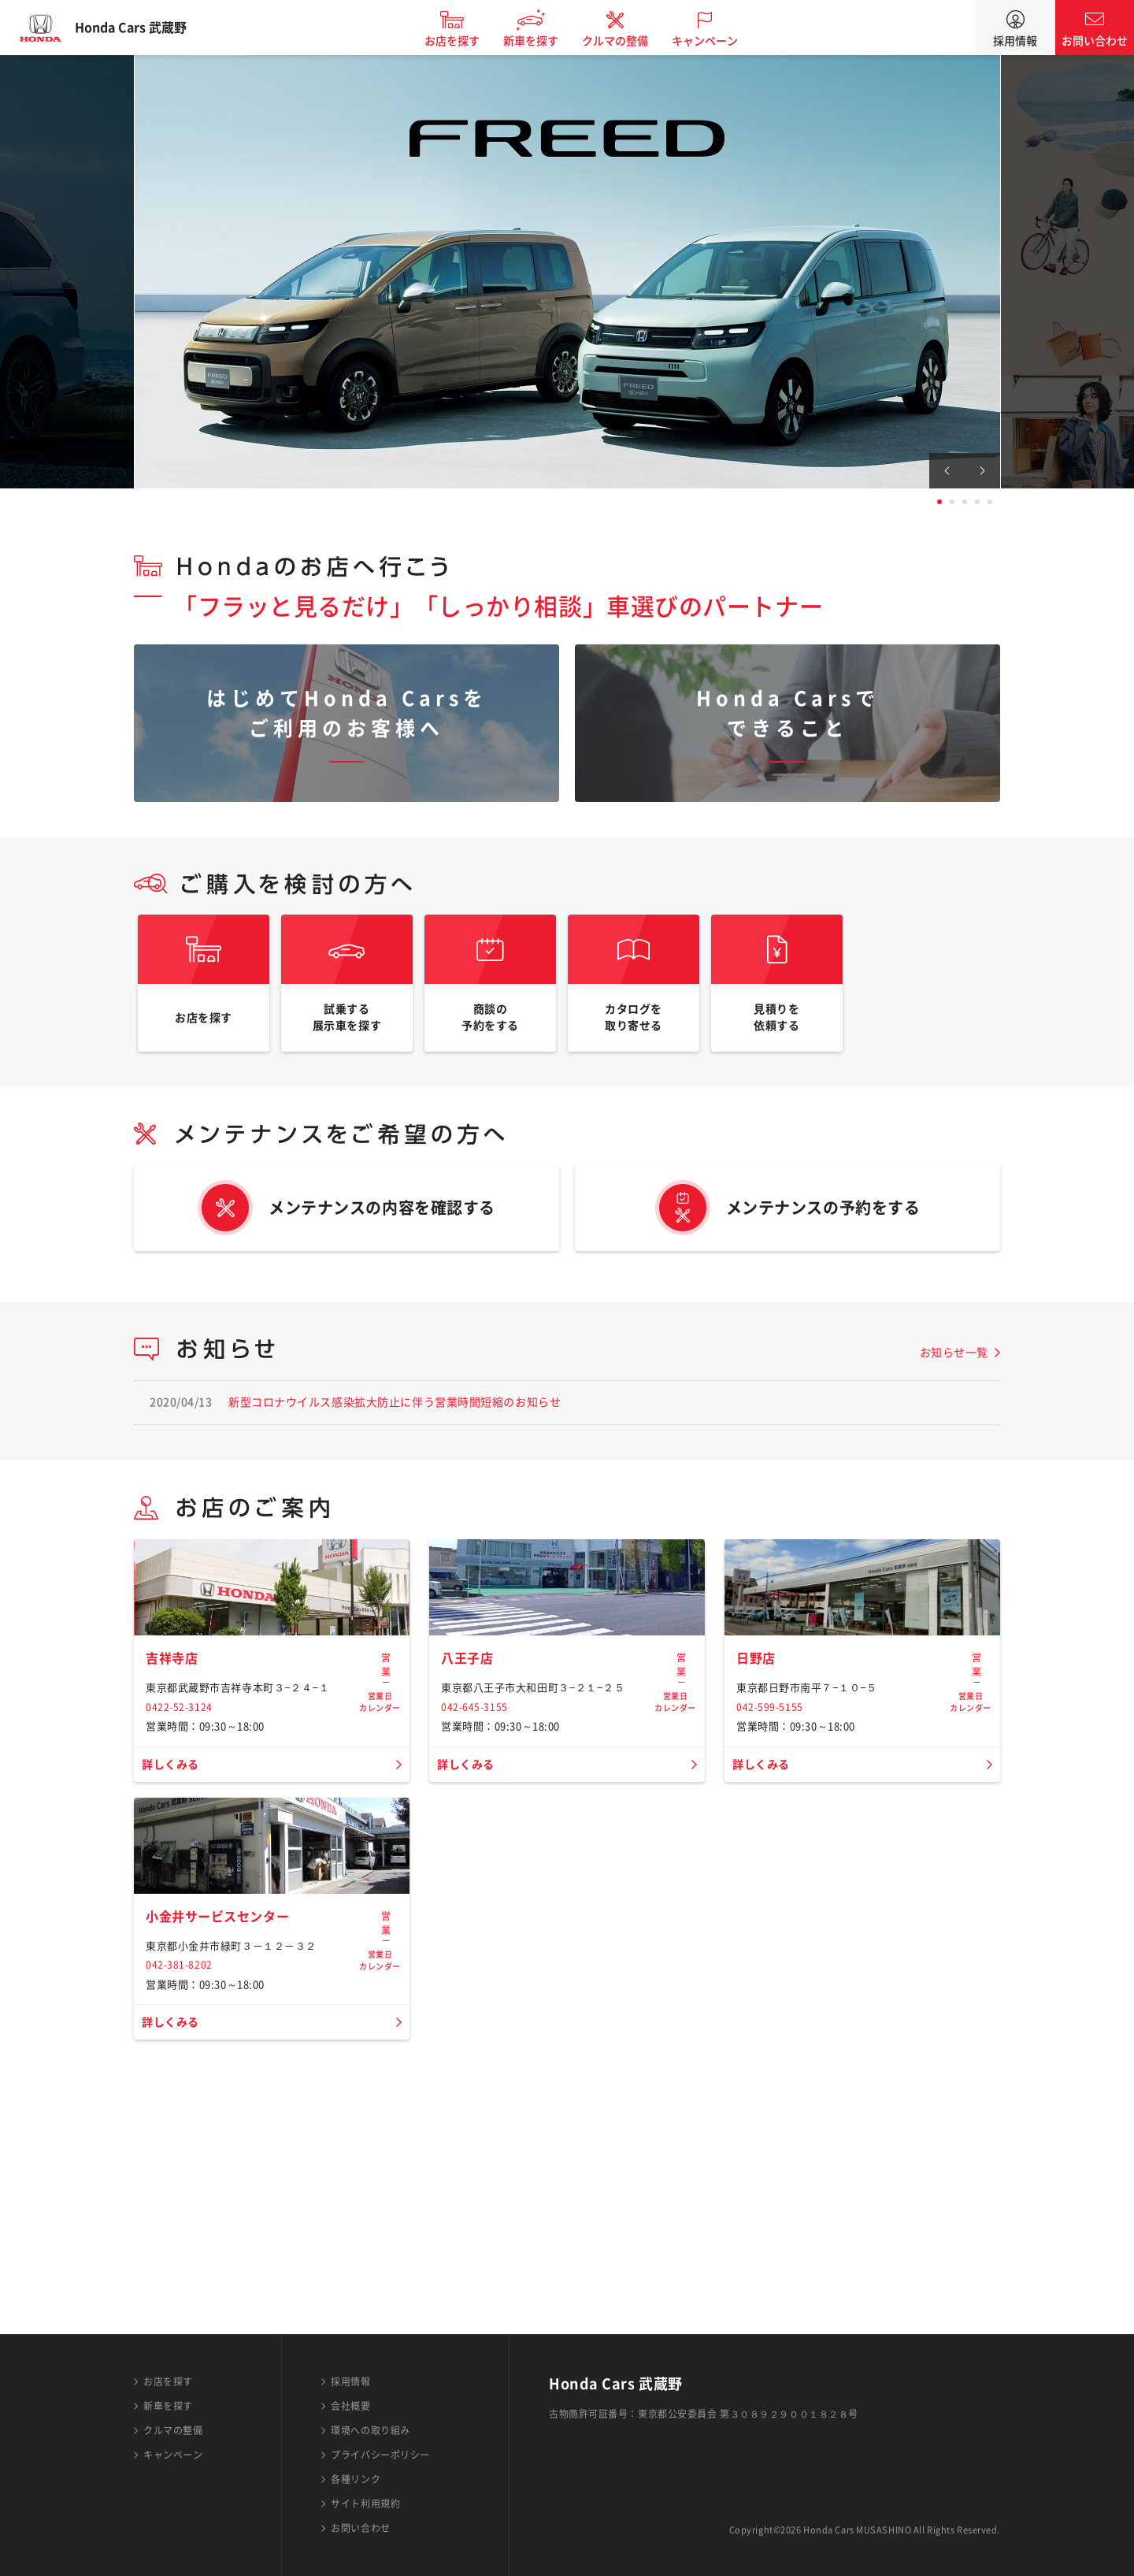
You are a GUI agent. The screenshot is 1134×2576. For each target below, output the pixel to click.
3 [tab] (964, 501)
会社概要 (350, 2406)
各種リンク (355, 2479)
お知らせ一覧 (954, 1375)
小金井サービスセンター (226, 2159)
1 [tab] (939, 501)
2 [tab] (952, 501)
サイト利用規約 (365, 2503)
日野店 (758, 1791)
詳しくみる (174, 1897)
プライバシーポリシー (380, 2454)
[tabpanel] (567, 271)
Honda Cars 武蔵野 (146, 27)
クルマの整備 (630, 40)
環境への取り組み (370, 2430)
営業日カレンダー (380, 1798)
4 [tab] (977, 501)
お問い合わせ (1095, 40)
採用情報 (1015, 40)
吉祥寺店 (175, 1791)
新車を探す (545, 40)
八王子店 (470, 1791)
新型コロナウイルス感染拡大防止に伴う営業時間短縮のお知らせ (394, 1425)
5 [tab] (990, 501)
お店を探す (467, 40)
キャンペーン (720, 40)
